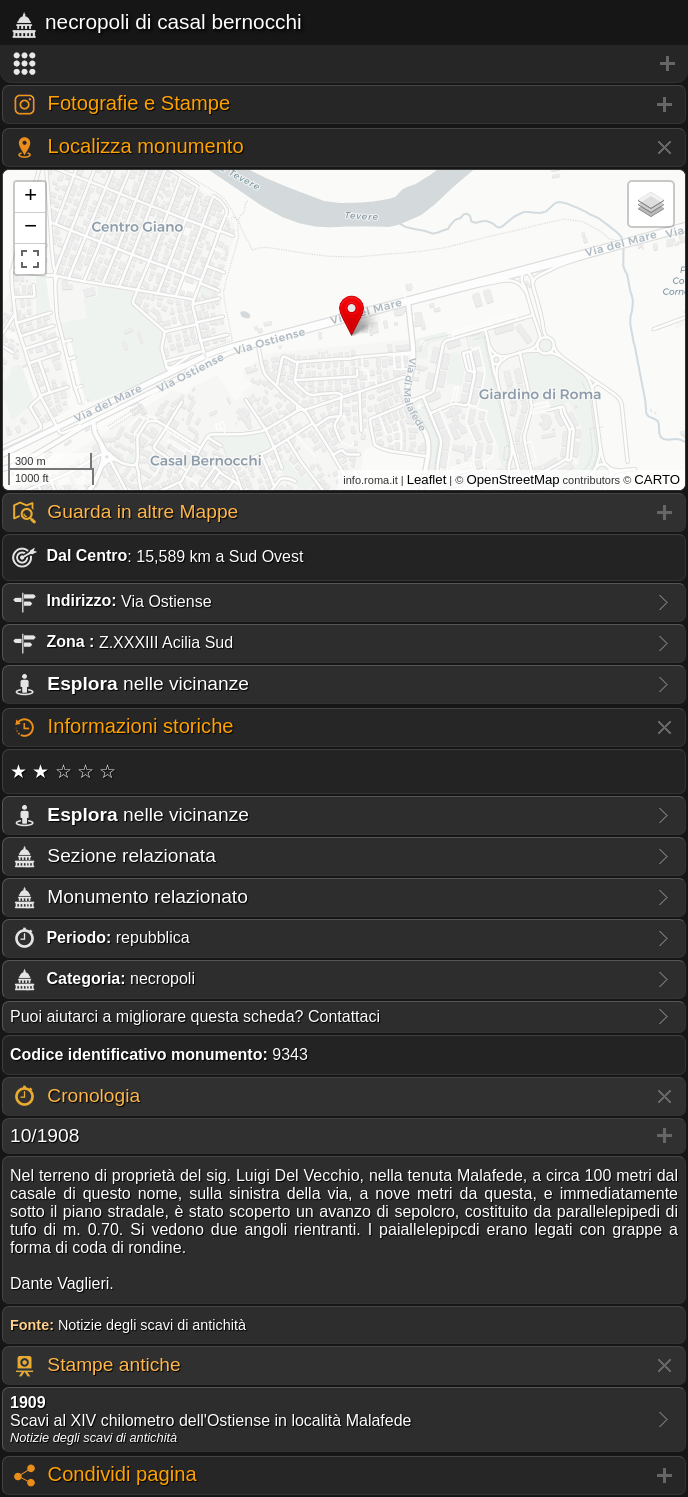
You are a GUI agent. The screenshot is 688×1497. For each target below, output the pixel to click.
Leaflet (427, 479)
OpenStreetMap (512, 479)
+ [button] (30, 197)
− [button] (30, 228)
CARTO (657, 479)
